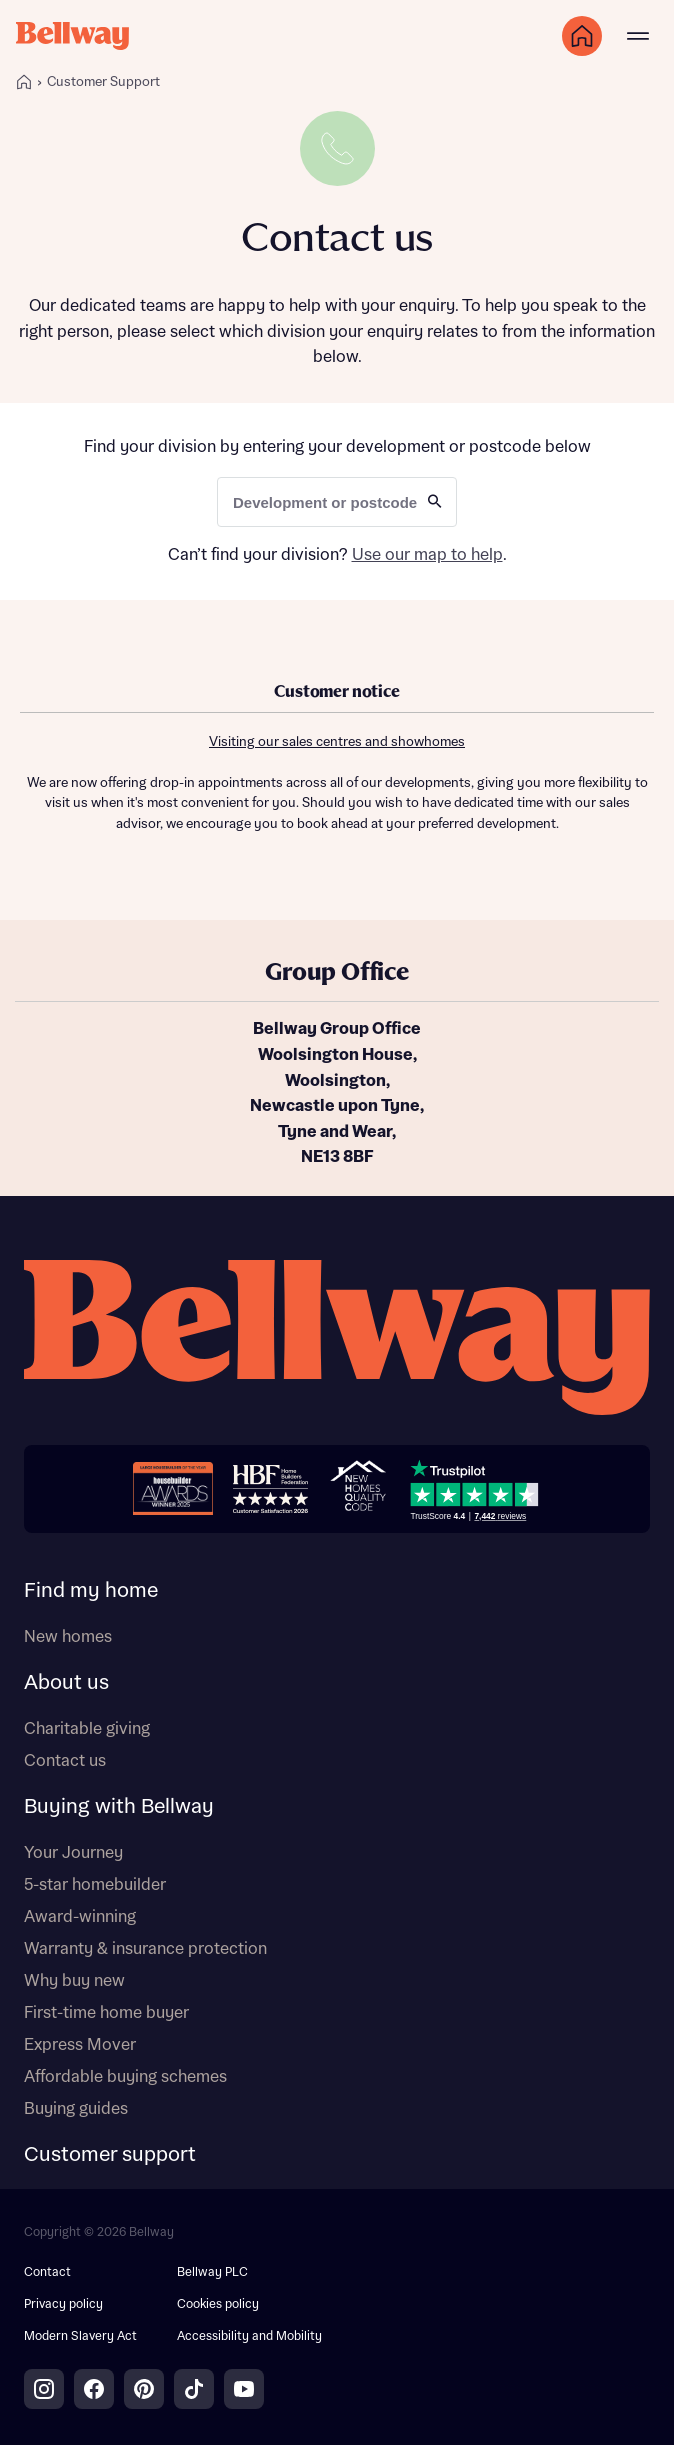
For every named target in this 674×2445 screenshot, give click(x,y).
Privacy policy (63, 2304)
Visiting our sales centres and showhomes (337, 742)
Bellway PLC (212, 2272)
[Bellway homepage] (337, 1340)
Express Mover (80, 2045)
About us (66, 1683)
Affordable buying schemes (125, 2077)
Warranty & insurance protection (145, 1949)
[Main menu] (638, 36)
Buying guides (76, 2109)
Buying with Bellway (119, 1807)
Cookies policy (218, 2304)
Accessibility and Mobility (249, 2336)
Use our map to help (427, 555)
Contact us (65, 1761)
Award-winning (80, 1917)
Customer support (110, 2155)
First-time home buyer (106, 2013)
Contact (47, 2272)
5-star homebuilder (95, 1885)
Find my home (91, 1591)
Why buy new (74, 1981)
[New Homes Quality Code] (358, 1488)
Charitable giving (87, 1729)
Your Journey (73, 1853)
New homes (68, 1637)
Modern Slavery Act (80, 2336)
